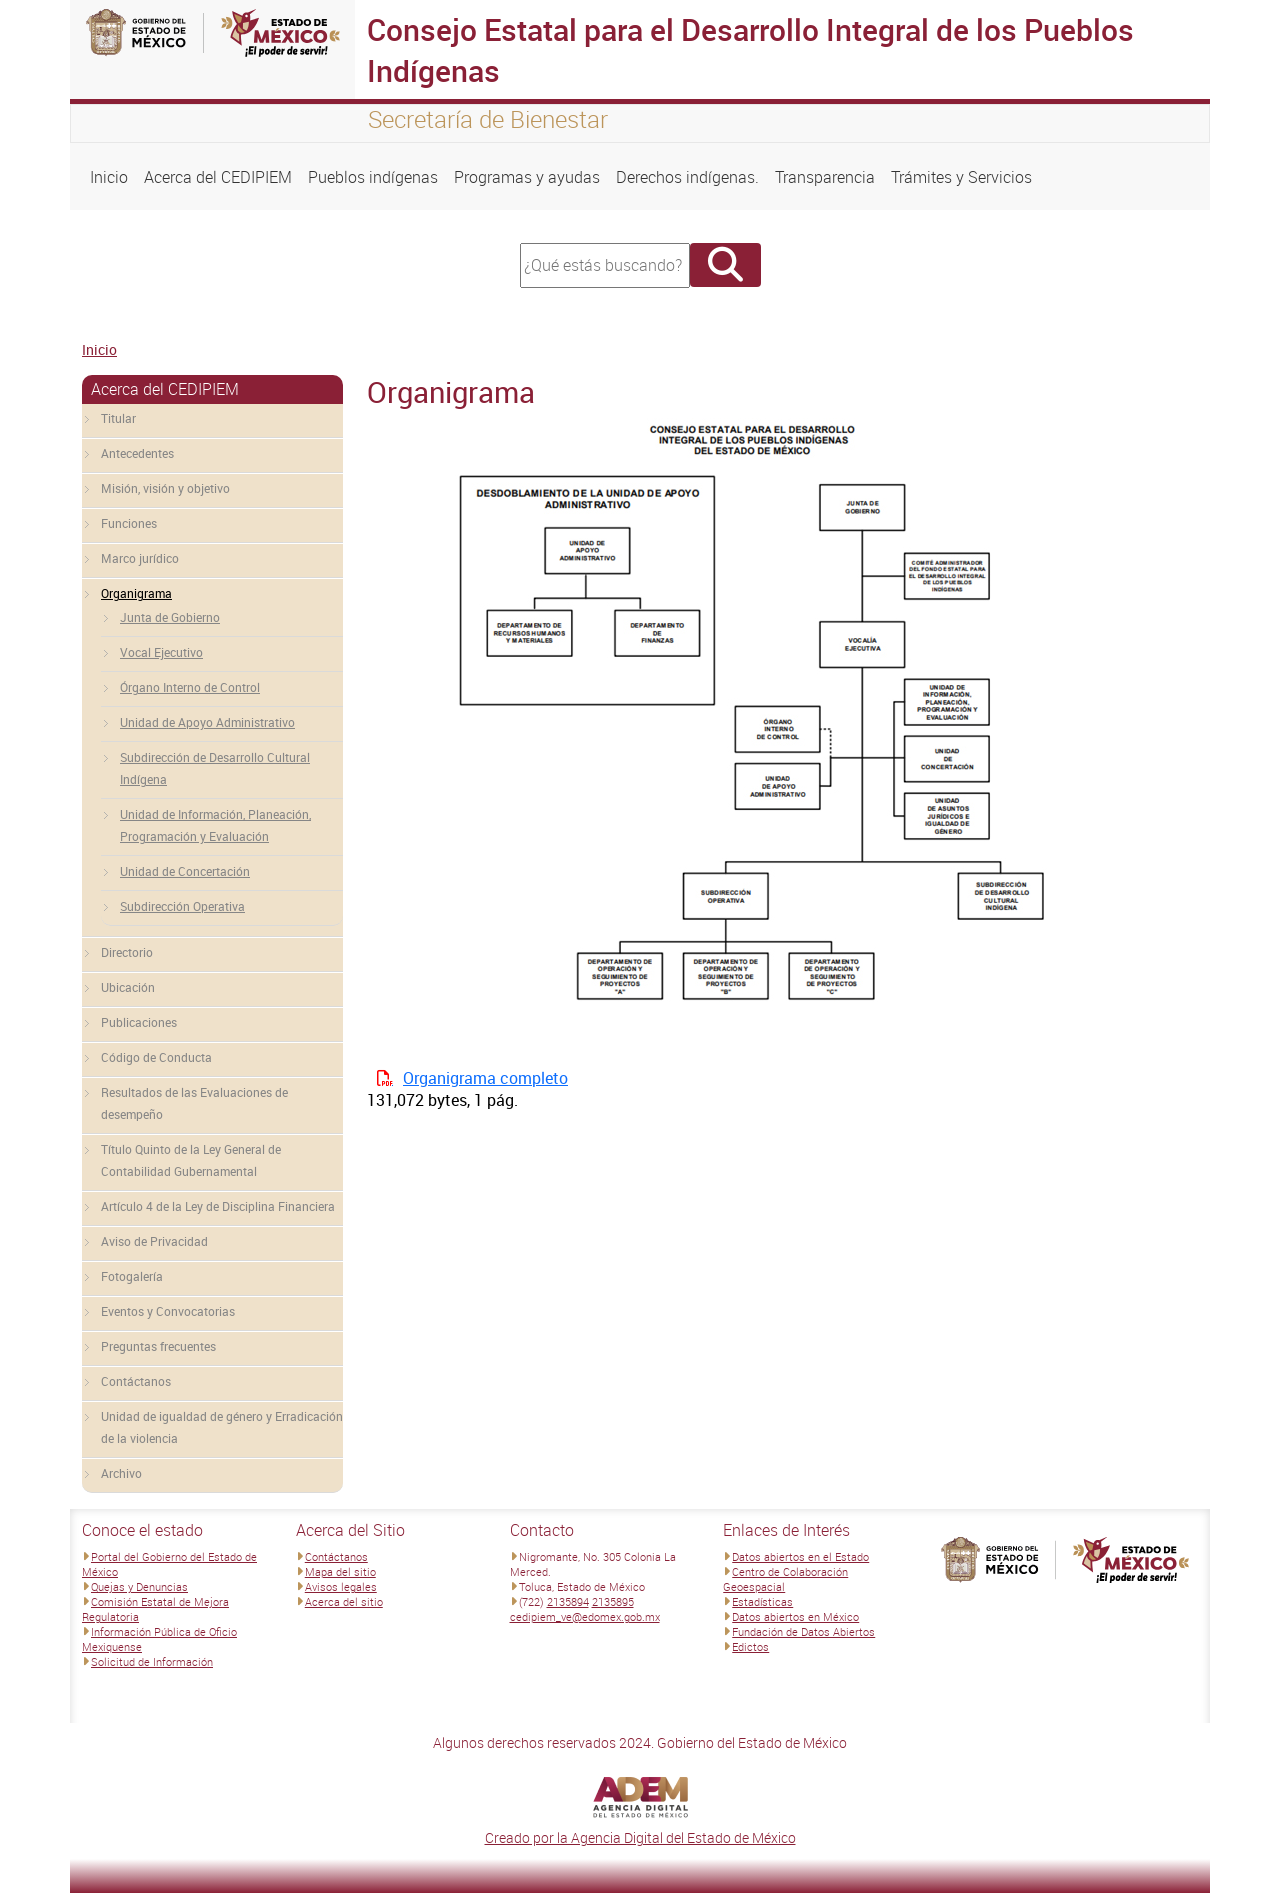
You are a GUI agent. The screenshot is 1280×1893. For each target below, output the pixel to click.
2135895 (613, 1601)
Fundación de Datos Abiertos (803, 1631)
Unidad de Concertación (185, 871)
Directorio (127, 952)
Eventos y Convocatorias (168, 1311)
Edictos (750, 1646)
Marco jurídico (140, 558)
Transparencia (825, 177)
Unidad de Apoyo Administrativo (207, 722)
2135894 (568, 1601)
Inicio (109, 177)
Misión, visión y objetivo (165, 488)
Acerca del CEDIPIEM (218, 177)
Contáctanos (136, 1381)
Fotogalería (132, 1276)
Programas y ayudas (527, 177)
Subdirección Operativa (182, 906)
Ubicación (128, 987)
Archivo (121, 1473)
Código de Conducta (156, 1057)
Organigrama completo (485, 1078)
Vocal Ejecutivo (161, 652)
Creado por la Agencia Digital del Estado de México (640, 1837)
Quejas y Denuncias (139, 1586)
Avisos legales (341, 1586)
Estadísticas (762, 1601)
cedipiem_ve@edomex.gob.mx (585, 1616)
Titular (118, 418)
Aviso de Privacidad (154, 1241)
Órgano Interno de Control (190, 687)
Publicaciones (139, 1022)
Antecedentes (137, 453)
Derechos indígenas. (687, 177)
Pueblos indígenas (373, 177)
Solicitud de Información (152, 1661)
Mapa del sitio (340, 1571)
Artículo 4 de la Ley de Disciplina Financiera (218, 1206)
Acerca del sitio (344, 1601)
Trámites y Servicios (961, 177)
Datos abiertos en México (795, 1616)
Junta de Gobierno (170, 617)
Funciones (129, 523)
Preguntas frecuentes (158, 1346)
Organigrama (136, 593)
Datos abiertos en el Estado (800, 1556)
